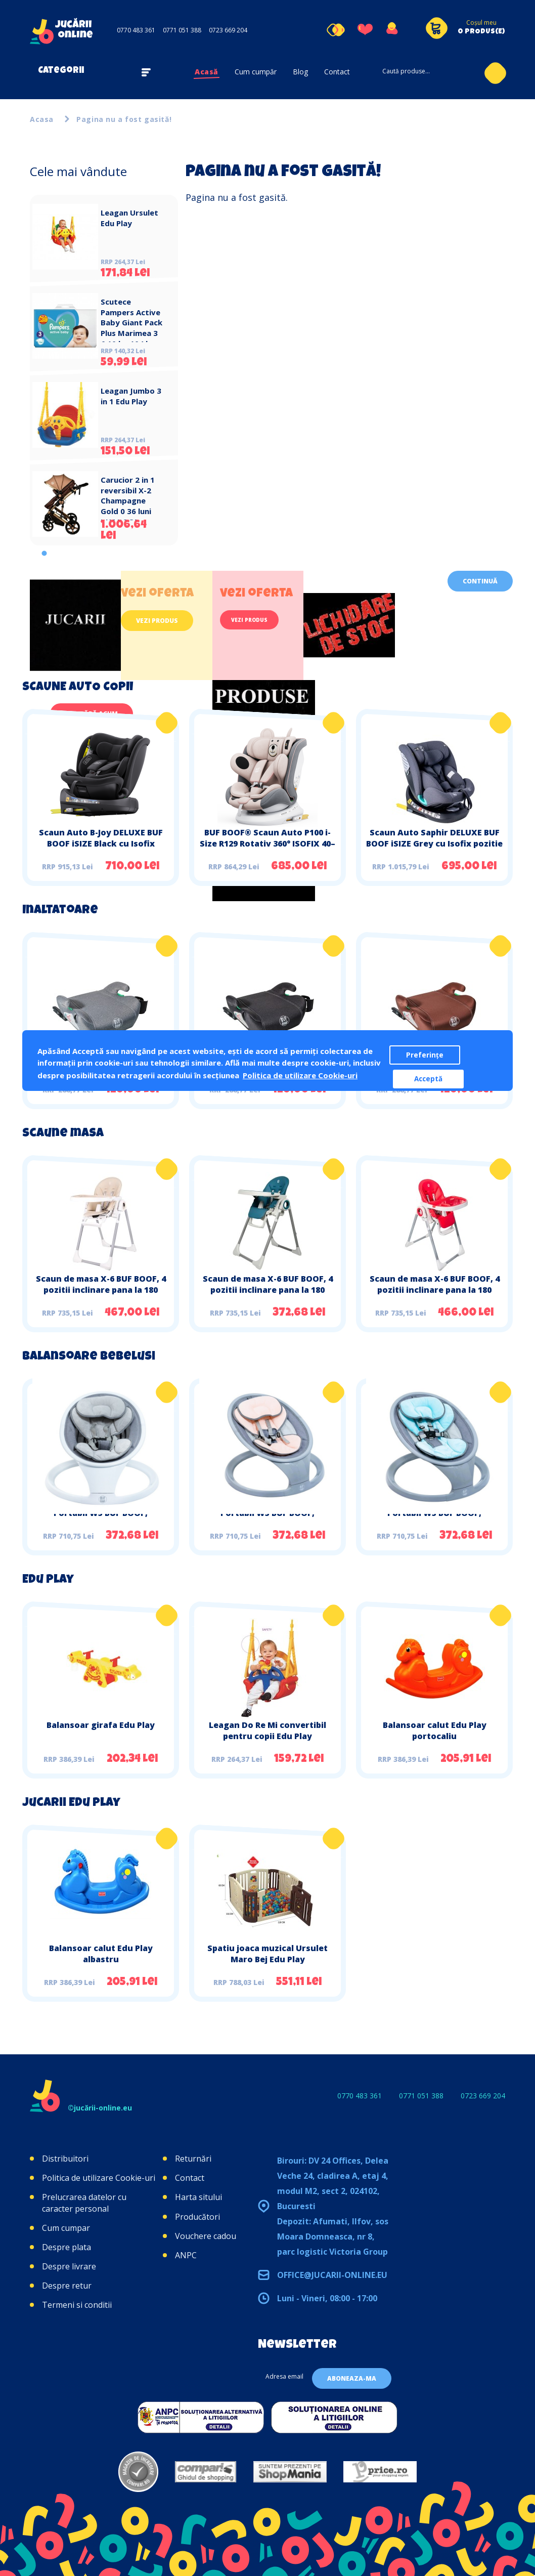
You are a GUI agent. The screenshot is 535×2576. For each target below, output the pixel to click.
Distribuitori (65, 2158)
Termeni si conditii (77, 2304)
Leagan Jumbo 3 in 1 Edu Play (131, 396)
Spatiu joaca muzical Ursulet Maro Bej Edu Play (267, 1953)
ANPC (186, 2255)
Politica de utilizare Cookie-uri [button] (300, 1075)
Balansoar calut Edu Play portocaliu (434, 1730)
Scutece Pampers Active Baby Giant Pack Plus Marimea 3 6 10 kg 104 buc (131, 323)
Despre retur (67, 2285)
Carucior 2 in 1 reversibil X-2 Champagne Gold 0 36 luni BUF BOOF (128, 501)
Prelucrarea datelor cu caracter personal (84, 2202)
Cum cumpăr (256, 71)
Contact (337, 71)
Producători (197, 2216)
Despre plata (66, 2247)
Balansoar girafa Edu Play (101, 1724)
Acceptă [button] (428, 1078)
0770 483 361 (136, 30)
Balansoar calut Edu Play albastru (101, 1953)
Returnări (193, 2158)
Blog (300, 71)
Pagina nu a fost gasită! (123, 119)
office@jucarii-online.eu (332, 2275)
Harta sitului (198, 2197)
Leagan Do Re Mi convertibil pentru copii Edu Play (267, 1730)
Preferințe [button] (424, 1055)
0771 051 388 (182, 30)
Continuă (480, 581)
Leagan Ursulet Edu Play (129, 217)
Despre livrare (69, 2266)
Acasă (206, 71)
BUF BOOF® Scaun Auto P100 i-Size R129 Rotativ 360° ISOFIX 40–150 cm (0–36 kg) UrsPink (267, 843)
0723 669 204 (228, 30)
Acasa (42, 119)
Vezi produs (157, 620)
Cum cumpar (66, 2227)
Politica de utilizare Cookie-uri (98, 2177)
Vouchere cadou (205, 2236)
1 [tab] (44, 553)
